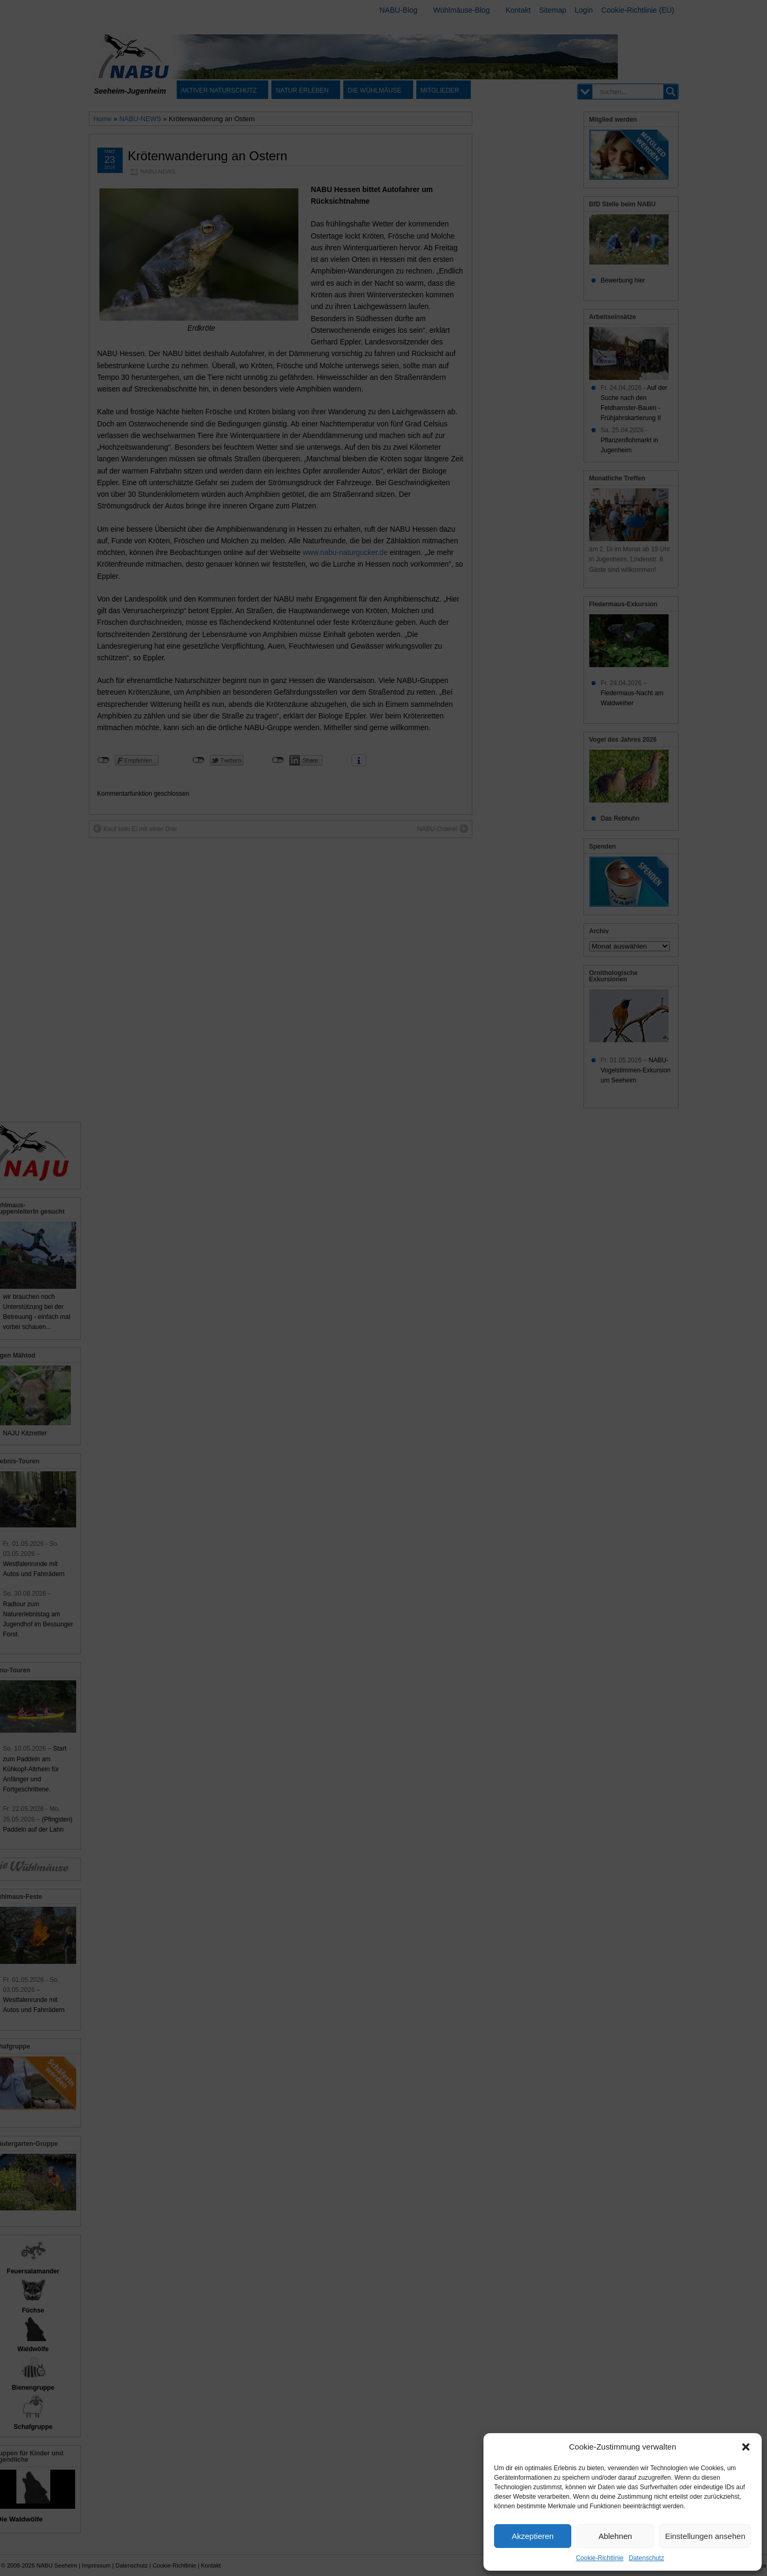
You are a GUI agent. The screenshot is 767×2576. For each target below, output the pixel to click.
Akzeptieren (532, 2536)
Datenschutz (646, 2558)
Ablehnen (615, 2536)
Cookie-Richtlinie (600, 2558)
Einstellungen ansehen (705, 2536)
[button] (746, 2447)
